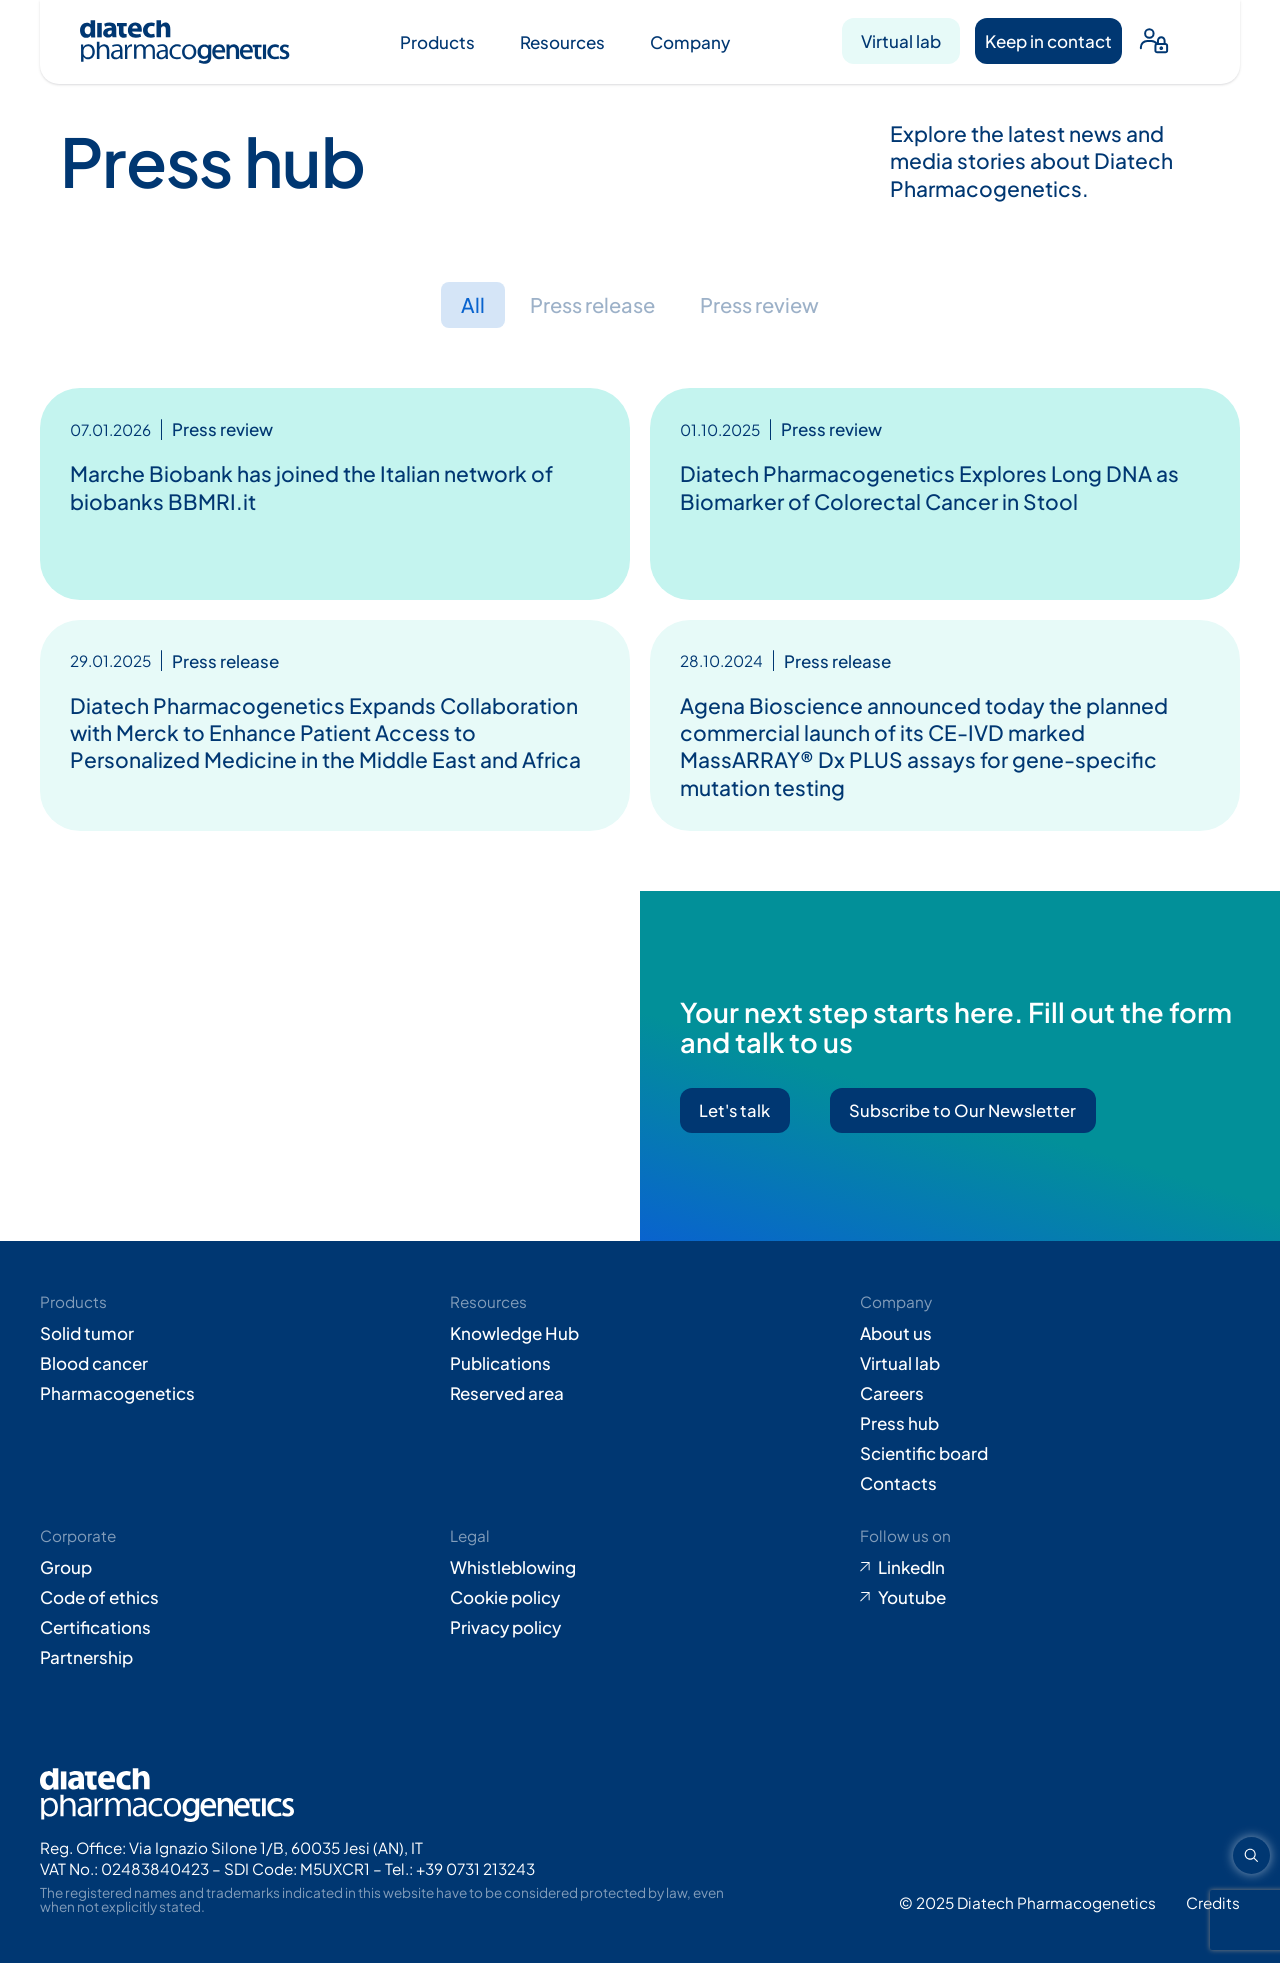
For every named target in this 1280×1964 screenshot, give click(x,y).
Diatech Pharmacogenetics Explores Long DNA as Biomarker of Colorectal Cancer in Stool (929, 488)
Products (437, 42)
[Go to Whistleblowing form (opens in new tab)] (640, 1568)
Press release (589, 305)
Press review (764, 305)
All (465, 305)
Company (690, 42)
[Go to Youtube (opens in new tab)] (1050, 1598)
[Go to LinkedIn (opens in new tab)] (1050, 1568)
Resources (562, 42)
